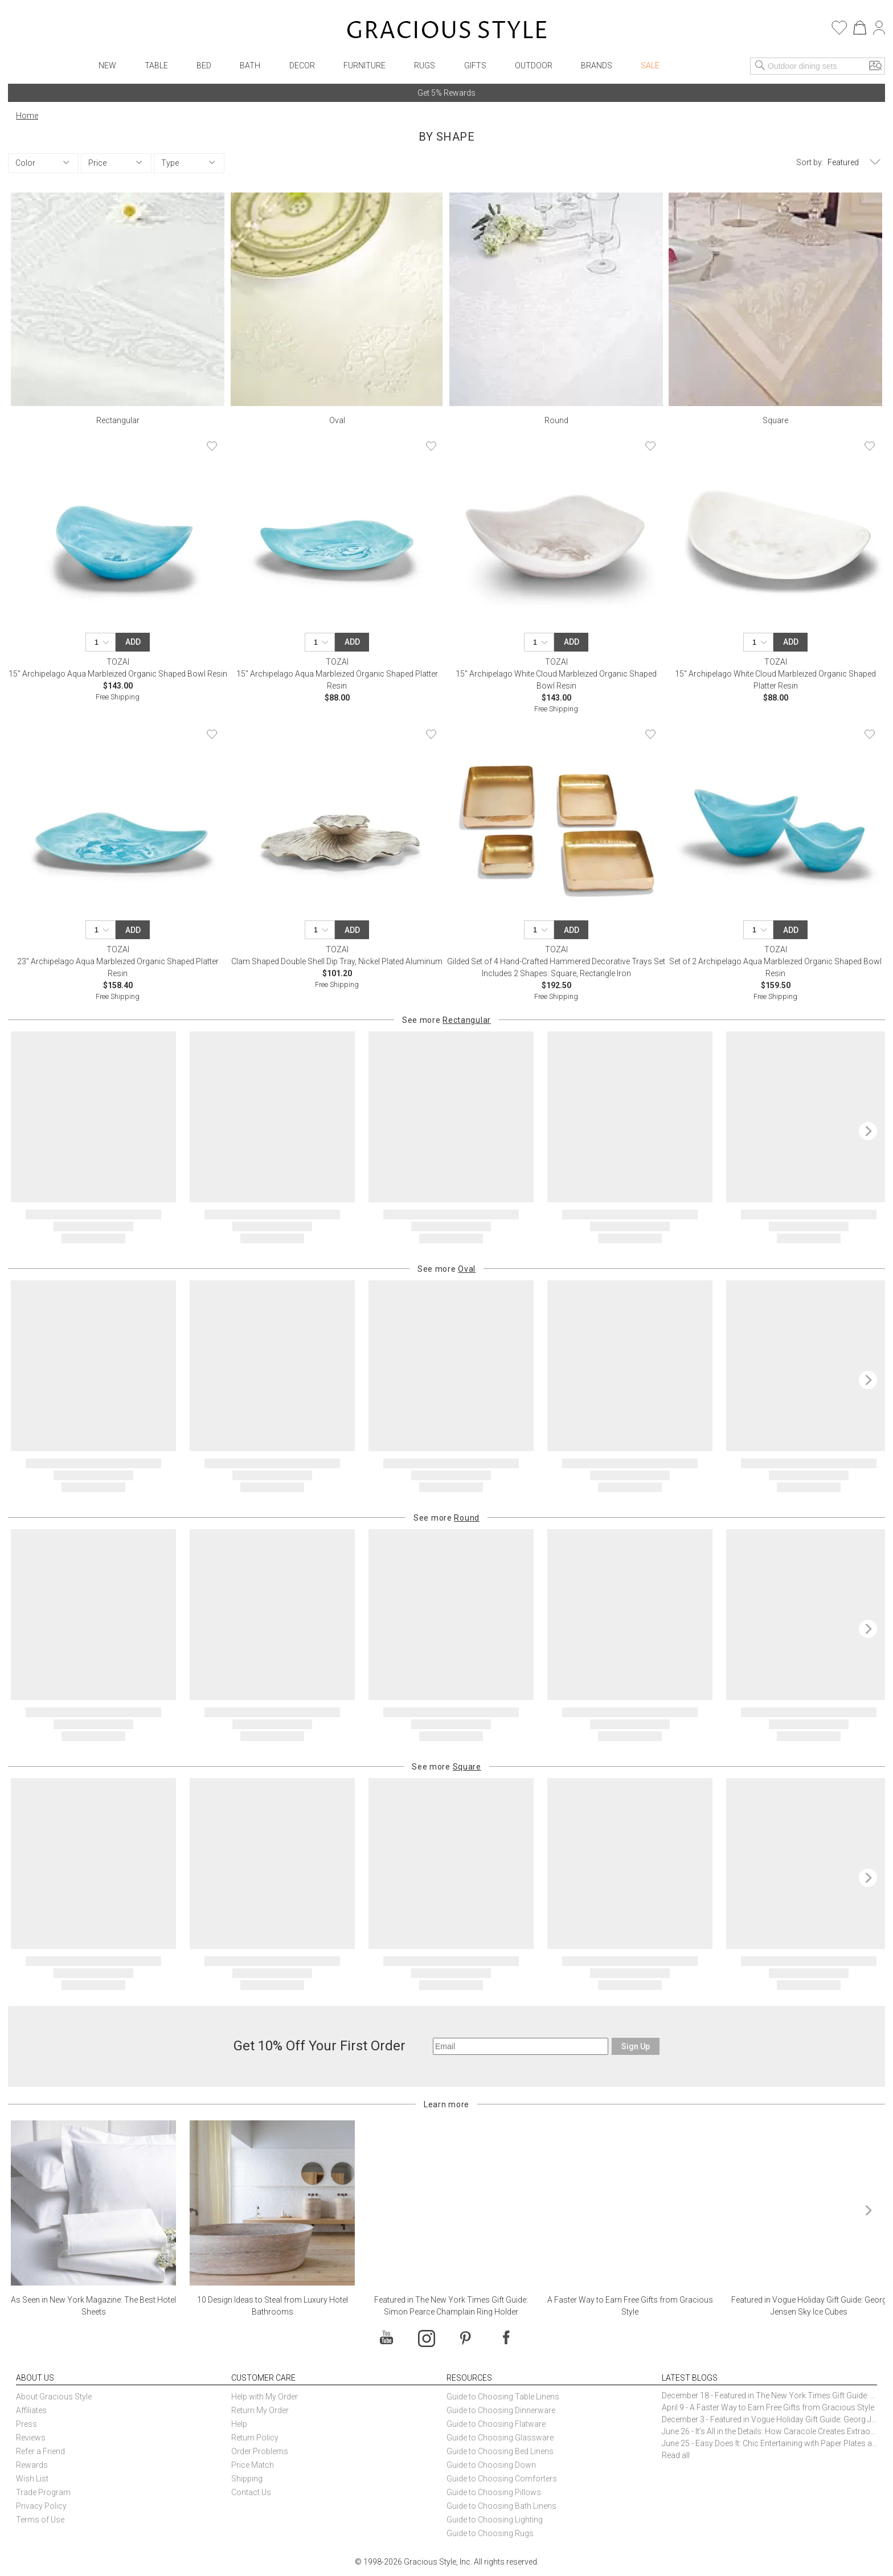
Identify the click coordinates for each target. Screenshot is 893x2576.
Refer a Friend (40, 2451)
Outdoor (533, 65)
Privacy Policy (41, 2506)
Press (26, 2423)
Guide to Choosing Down (491, 2464)
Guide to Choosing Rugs (490, 2533)
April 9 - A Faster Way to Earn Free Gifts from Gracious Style (768, 2407)
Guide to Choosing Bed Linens (500, 2451)
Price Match (252, 2464)
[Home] (447, 31)
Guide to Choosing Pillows (494, 2492)
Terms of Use (40, 2519)
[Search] (760, 66)
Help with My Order (264, 2396)
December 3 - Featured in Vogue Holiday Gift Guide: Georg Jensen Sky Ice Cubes (769, 2419)
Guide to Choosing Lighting (495, 2519)
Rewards (32, 2464)
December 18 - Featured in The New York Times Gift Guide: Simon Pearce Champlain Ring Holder (769, 2395)
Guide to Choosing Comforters (501, 2478)
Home (27, 115)
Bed (203, 65)
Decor (302, 65)
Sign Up (635, 2046)
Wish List (32, 2478)
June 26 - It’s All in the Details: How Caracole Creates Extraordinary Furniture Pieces (769, 2431)
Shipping (247, 2478)
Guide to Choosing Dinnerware (500, 2410)
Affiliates (31, 2410)
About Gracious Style (54, 2396)
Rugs (424, 65)
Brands (596, 65)
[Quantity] (103, 642)
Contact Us (251, 2492)
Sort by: (810, 162)
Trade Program (43, 2492)
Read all (676, 2455)
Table (156, 65)
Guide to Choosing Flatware (496, 2423)
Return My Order (260, 2410)
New (107, 65)
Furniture (364, 65)
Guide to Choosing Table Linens (502, 2396)
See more (446, 1020)
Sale (650, 65)
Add (133, 641)
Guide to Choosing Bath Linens (501, 2506)
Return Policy (254, 2437)
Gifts (475, 65)
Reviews (31, 2437)
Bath (250, 65)
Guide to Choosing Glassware (500, 2437)
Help (239, 2423)
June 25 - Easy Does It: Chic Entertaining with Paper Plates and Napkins (769, 2443)
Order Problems (259, 2451)
